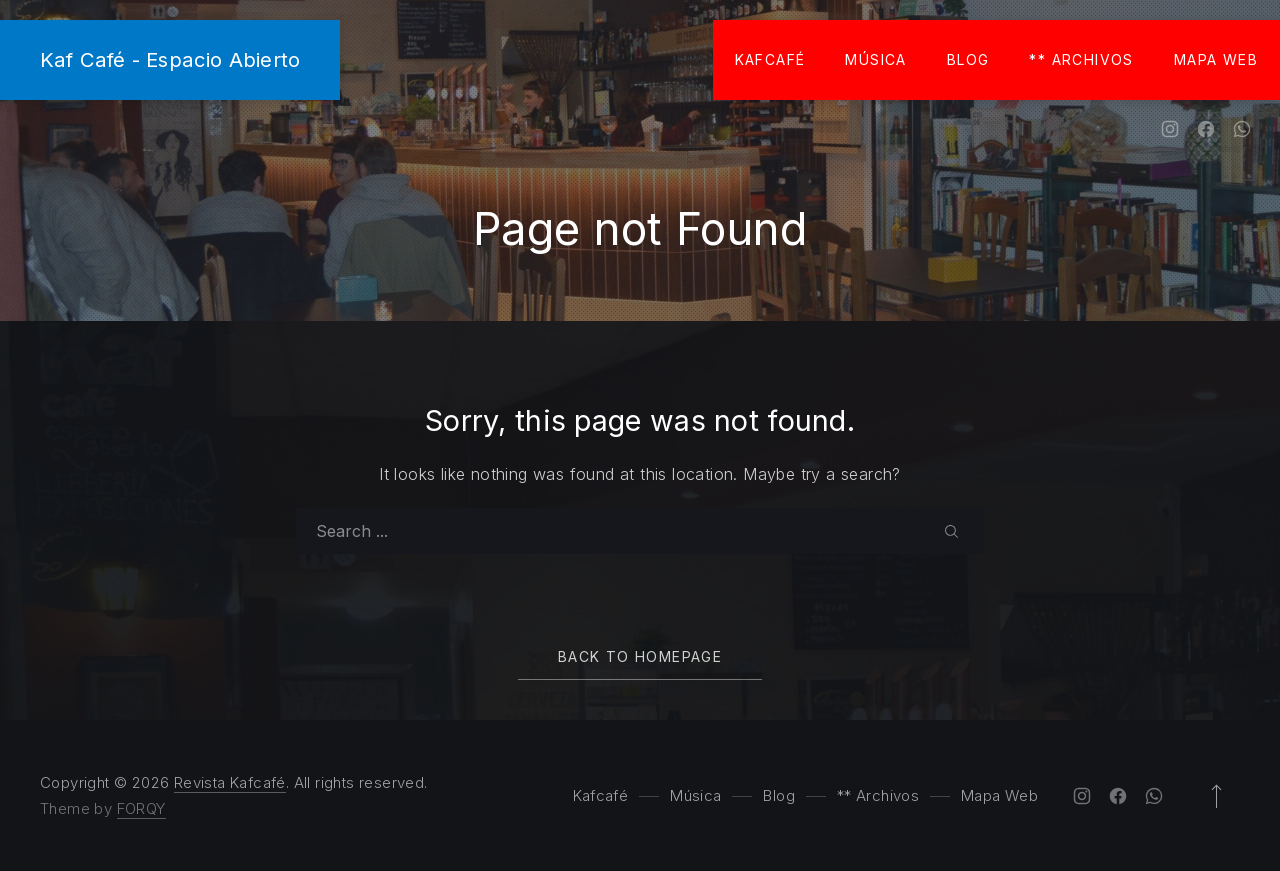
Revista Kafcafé (230, 782)
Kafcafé (770, 59)
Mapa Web (1216, 59)
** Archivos (1081, 59)
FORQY (141, 808)
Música (875, 59)
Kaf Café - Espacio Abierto (170, 59)
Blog (968, 59)
